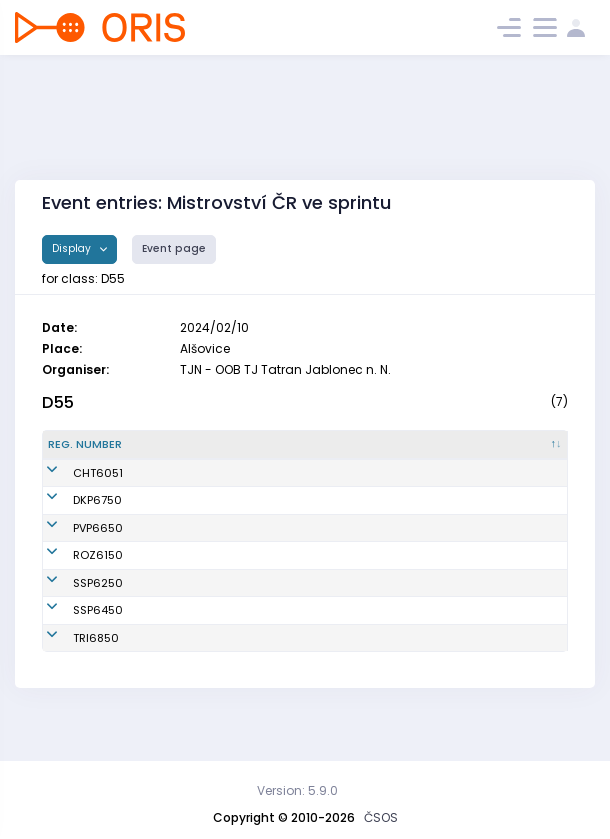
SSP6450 (73, 643)
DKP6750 (72, 517)
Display (73, 248)
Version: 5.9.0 (297, 790)
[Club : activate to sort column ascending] (343, 453)
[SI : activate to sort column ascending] (530, 453)
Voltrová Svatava (191, 588)
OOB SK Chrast (324, 489)
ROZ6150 (73, 588)
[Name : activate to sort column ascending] (208, 453)
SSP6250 (73, 616)
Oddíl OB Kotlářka (333, 517)
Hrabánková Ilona (193, 616)
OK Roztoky (314, 588)
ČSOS (381, 817)
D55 (58, 402)
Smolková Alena (188, 643)
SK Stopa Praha (326, 616)
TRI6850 (71, 671)
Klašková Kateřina (194, 517)
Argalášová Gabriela (201, 671)
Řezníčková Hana (192, 489)
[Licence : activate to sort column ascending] (450, 453)
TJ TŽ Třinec (315, 671)
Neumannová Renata (203, 552)
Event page (174, 248)
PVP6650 (73, 552)
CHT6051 (73, 489)
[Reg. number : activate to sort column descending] (90, 453)
